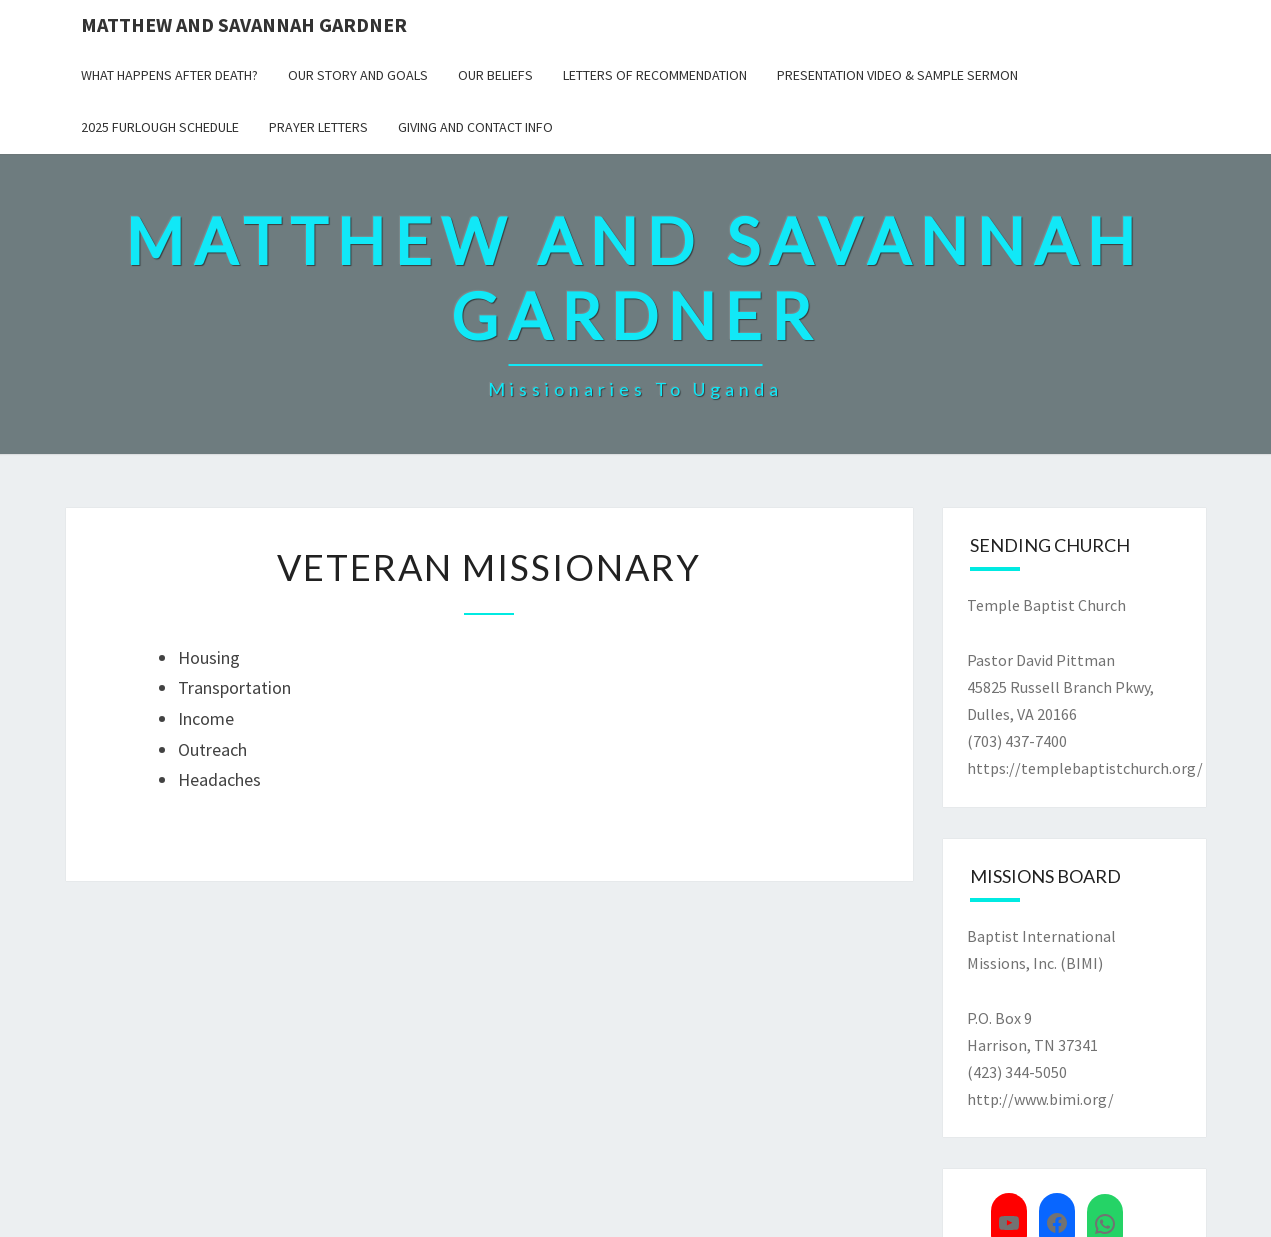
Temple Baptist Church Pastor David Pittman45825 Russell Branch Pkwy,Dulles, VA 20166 (1060, 659)
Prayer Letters (318, 127)
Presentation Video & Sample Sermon (897, 75)
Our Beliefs (495, 75)
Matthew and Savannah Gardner (244, 24)
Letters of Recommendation (655, 75)
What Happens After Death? (169, 75)
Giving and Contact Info (475, 127)
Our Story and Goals (358, 75)
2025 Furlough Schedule (160, 127)
